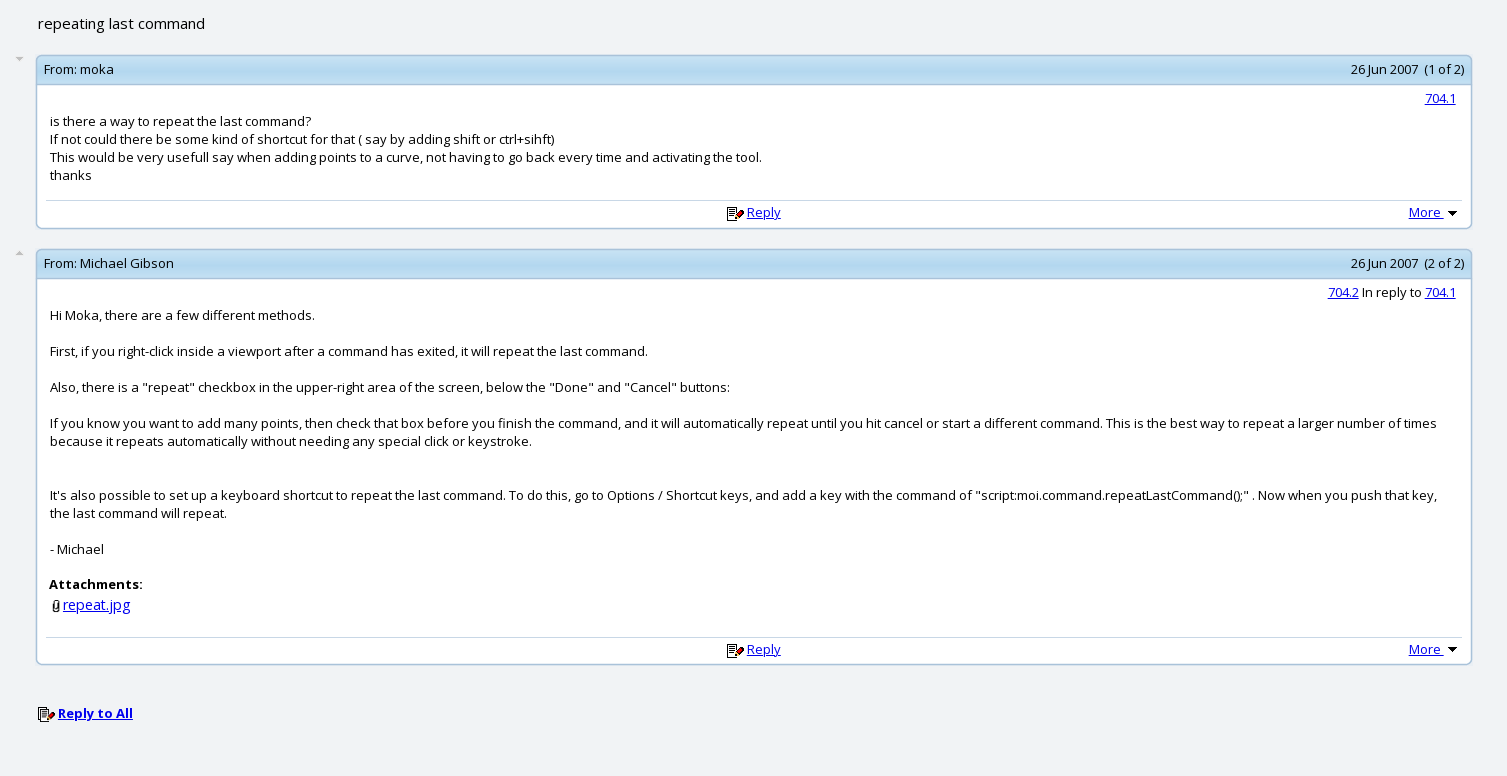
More (1435, 212)
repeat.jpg (97, 604)
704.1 (1440, 98)
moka (97, 69)
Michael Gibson (127, 263)
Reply (764, 212)
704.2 (1343, 292)
